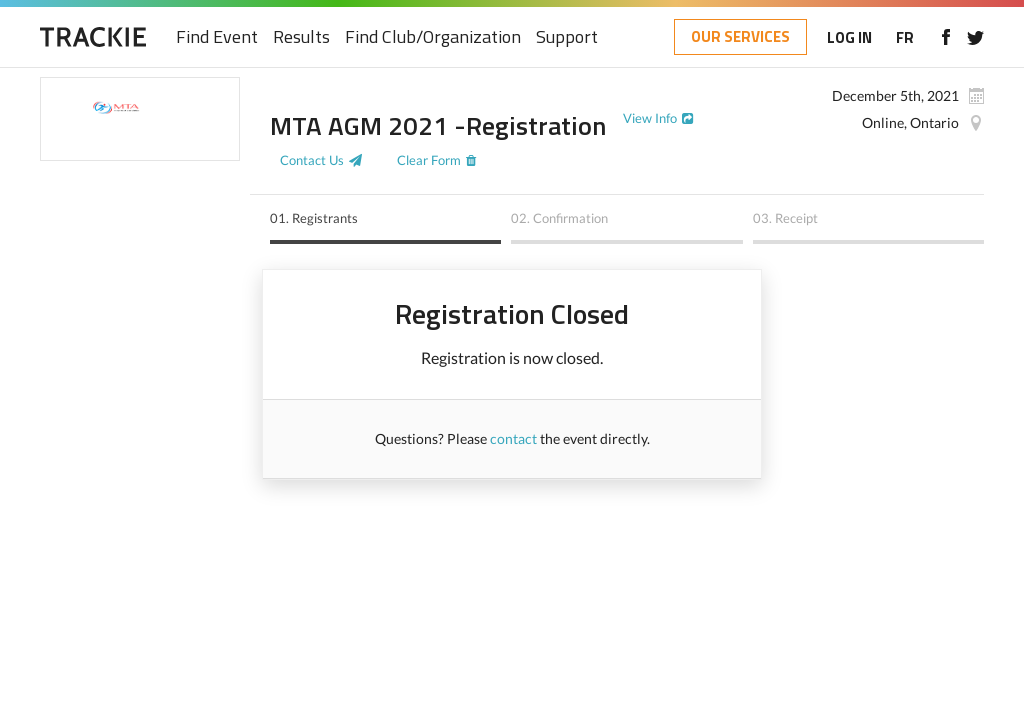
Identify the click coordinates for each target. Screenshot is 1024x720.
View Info (650, 118)
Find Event (217, 37)
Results (301, 37)
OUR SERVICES (740, 36)
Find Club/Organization (433, 37)
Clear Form (429, 160)
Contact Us (312, 160)
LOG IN (849, 37)
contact (513, 438)
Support (567, 37)
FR (905, 37)
